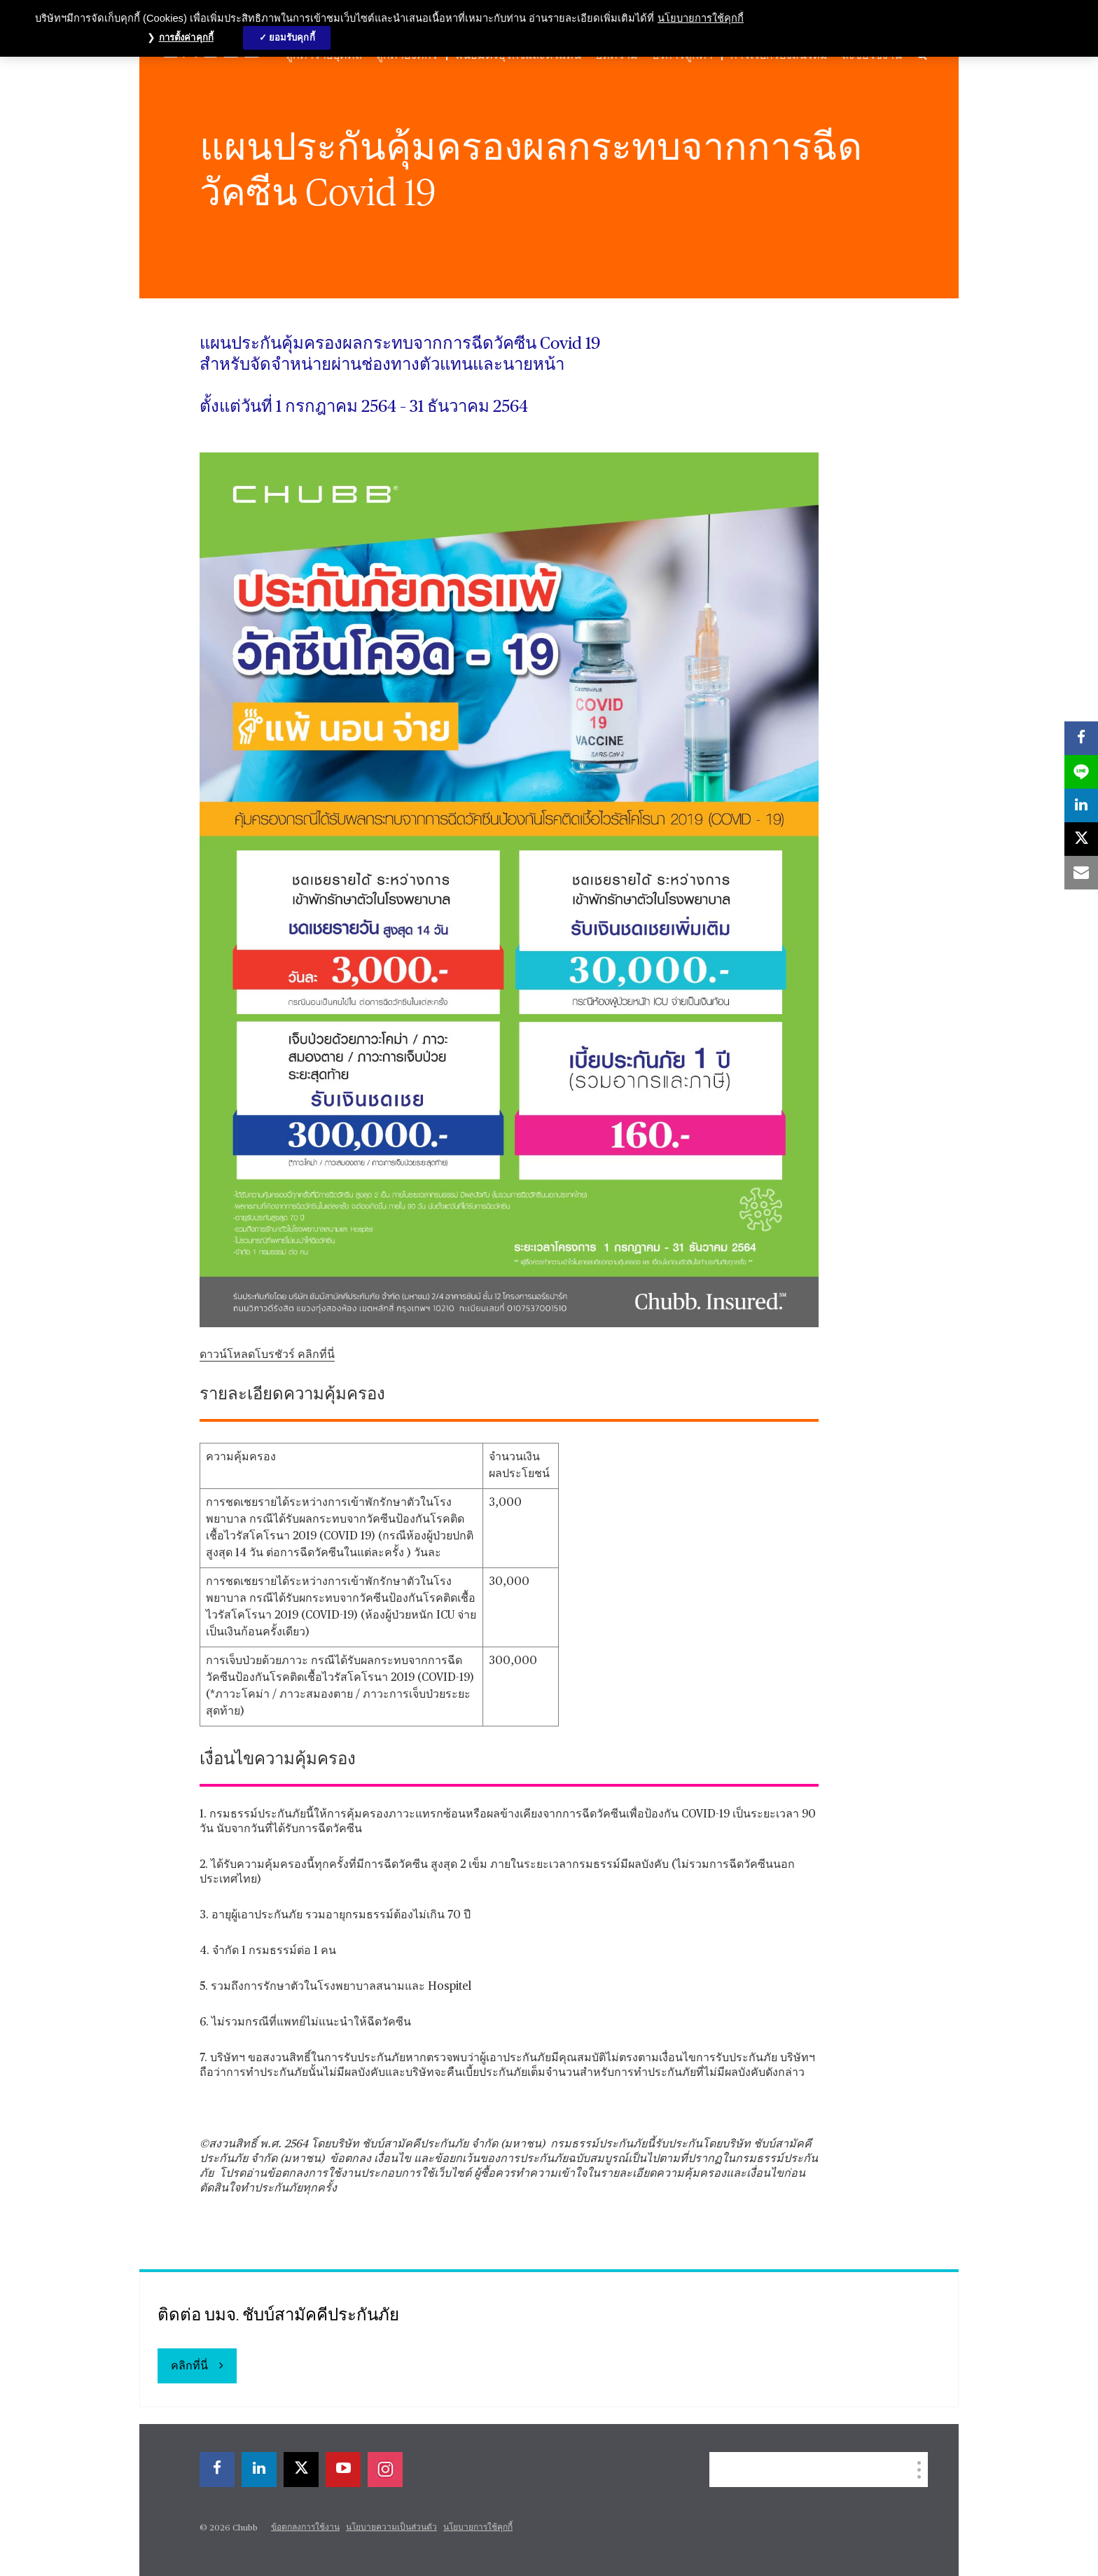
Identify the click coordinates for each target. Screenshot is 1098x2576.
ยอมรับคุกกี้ (292, 37)
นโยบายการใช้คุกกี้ (478, 2527)
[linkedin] (1081, 805)
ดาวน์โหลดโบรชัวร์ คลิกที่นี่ (267, 1355)
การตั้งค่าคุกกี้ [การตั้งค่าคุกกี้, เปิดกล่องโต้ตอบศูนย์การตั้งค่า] (186, 37)
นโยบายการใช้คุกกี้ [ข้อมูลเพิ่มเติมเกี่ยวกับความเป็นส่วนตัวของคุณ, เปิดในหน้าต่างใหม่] (701, 18)
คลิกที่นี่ (189, 2366)
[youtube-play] (343, 2469)
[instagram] (385, 2469)
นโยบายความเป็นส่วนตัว (391, 2527)
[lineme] (1081, 772)
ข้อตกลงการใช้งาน (305, 2527)
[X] (1081, 839)
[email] (1081, 872)
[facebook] (1081, 738)
